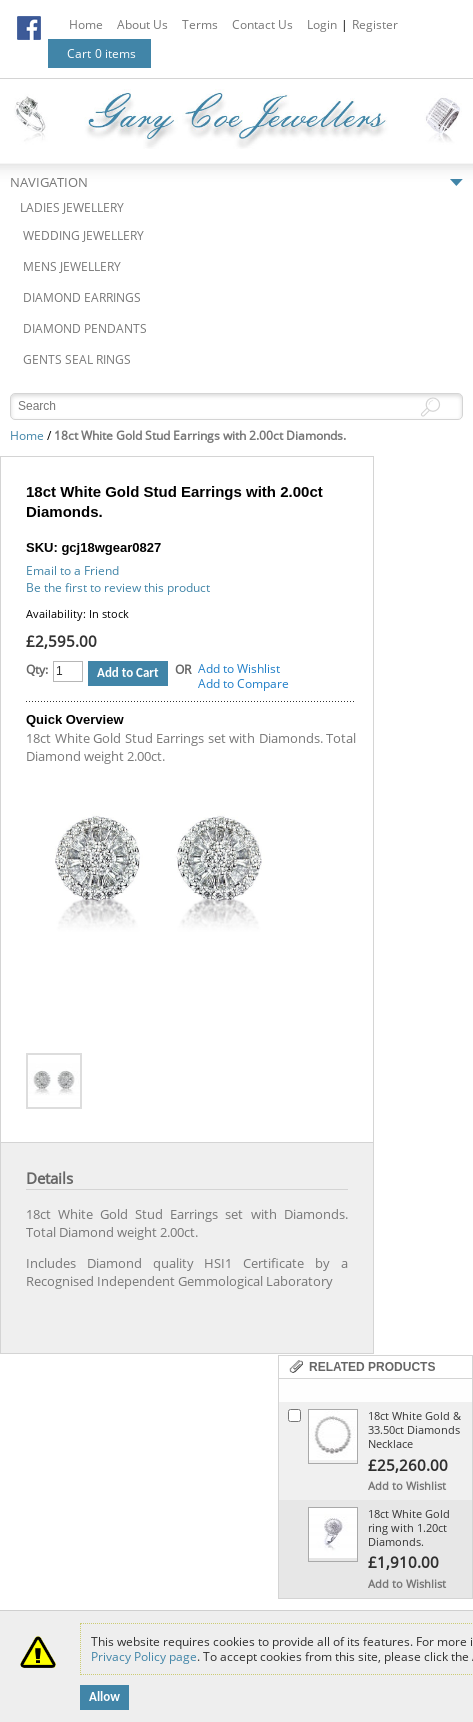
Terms (200, 24)
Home (86, 24)
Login (322, 24)
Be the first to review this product (118, 587)
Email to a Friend (72, 570)
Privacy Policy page (144, 1656)
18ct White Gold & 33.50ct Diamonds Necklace (414, 1429)
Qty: (37, 669)
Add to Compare (243, 683)
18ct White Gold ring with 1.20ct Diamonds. (409, 1527)
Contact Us (262, 24)
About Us (142, 24)
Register (375, 24)
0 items (115, 53)
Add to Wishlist (239, 668)
